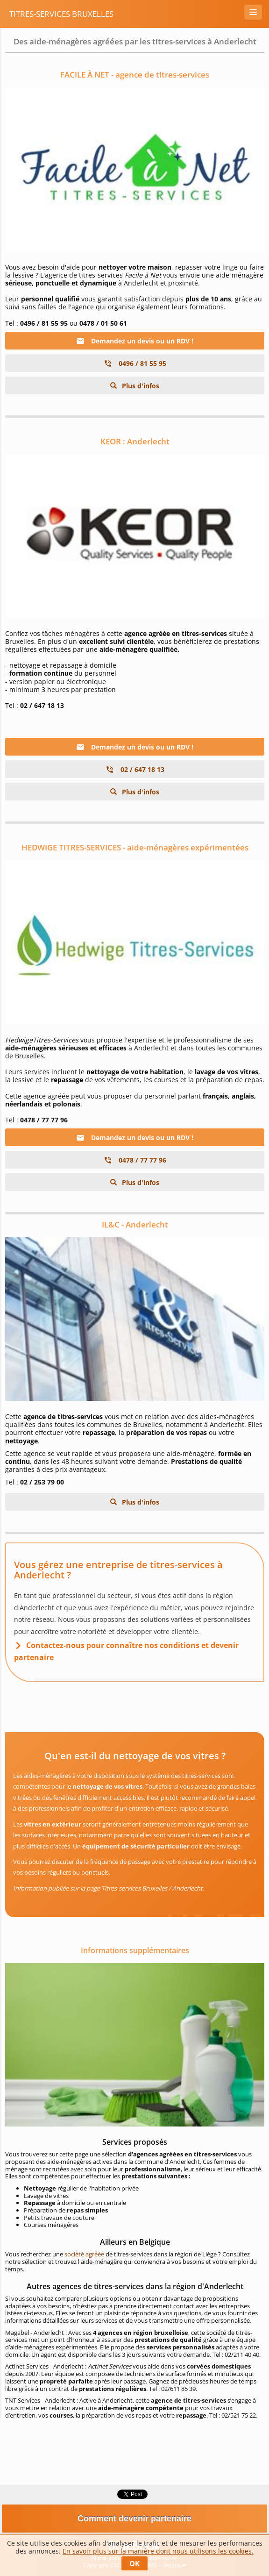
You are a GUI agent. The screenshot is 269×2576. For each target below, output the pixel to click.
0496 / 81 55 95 (135, 363)
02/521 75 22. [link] (239, 2415)
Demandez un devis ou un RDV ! (134, 340)
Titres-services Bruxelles (61, 13)
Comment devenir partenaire (134, 2518)
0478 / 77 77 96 (135, 1160)
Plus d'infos (139, 385)
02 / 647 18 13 (135, 769)
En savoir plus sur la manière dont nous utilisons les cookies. (158, 2551)
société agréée (84, 2254)
